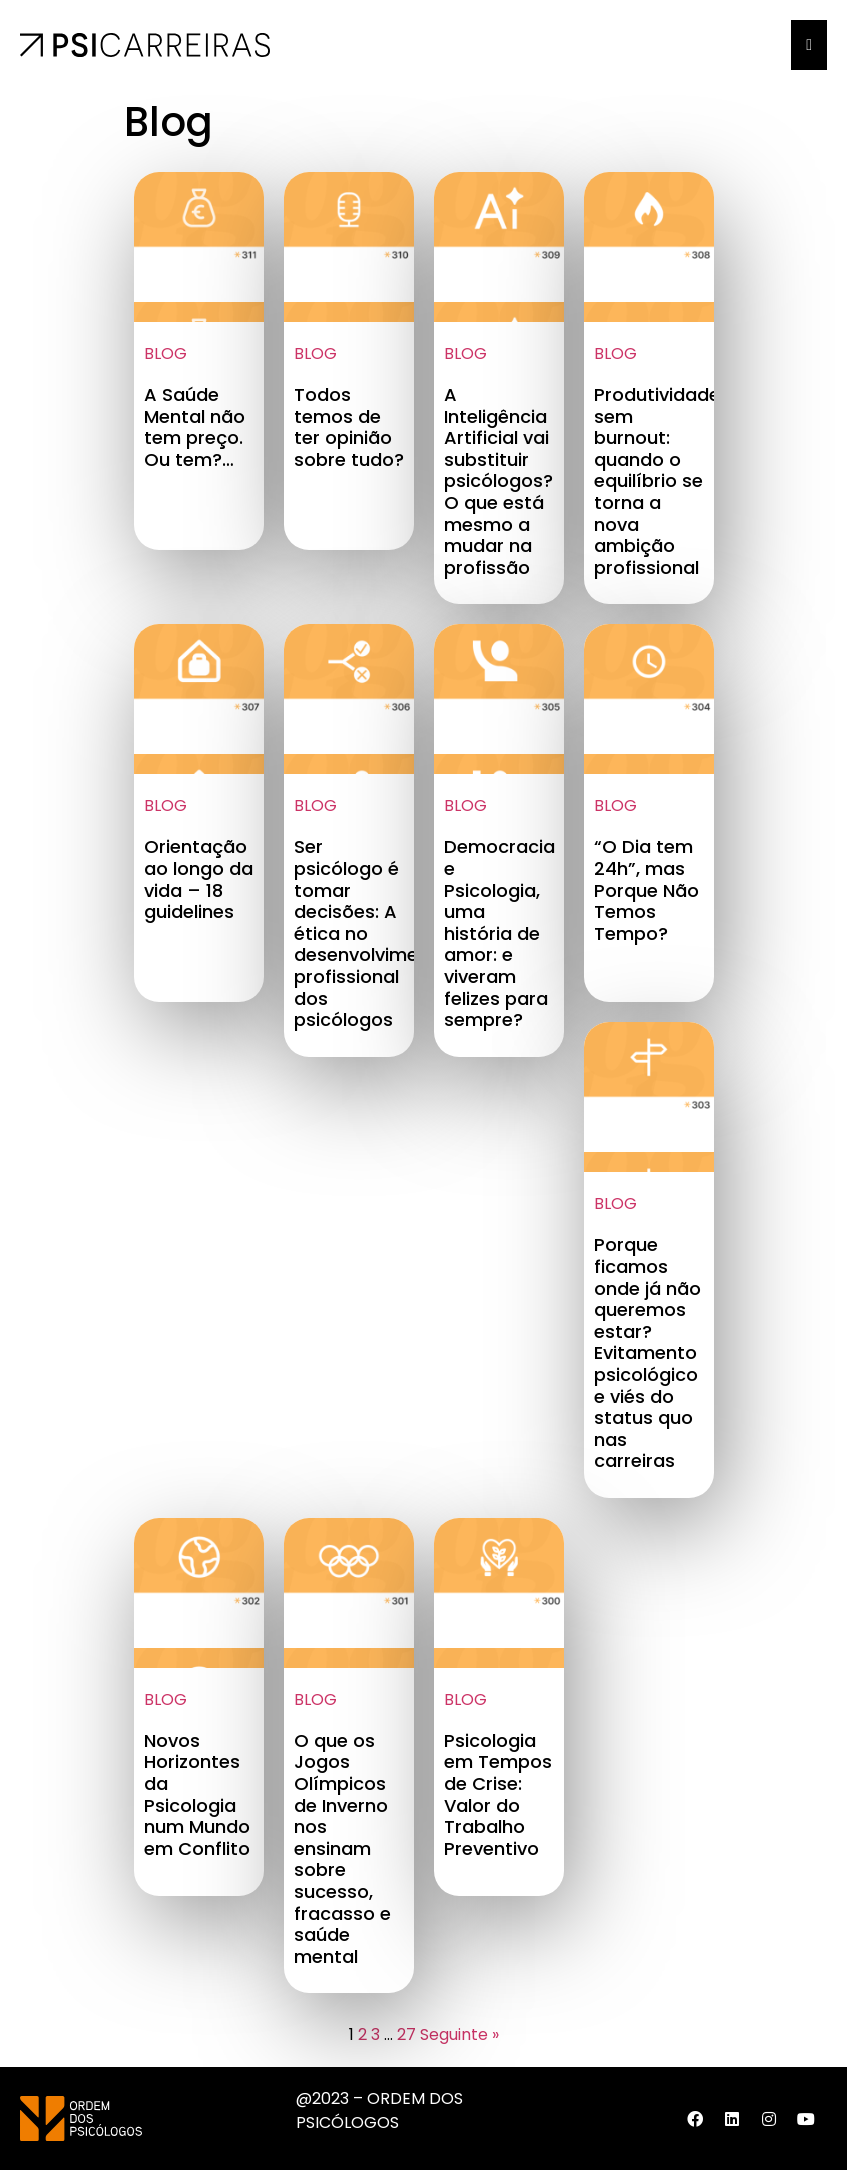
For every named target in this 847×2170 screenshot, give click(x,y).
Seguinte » (459, 2034)
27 (406, 2034)
